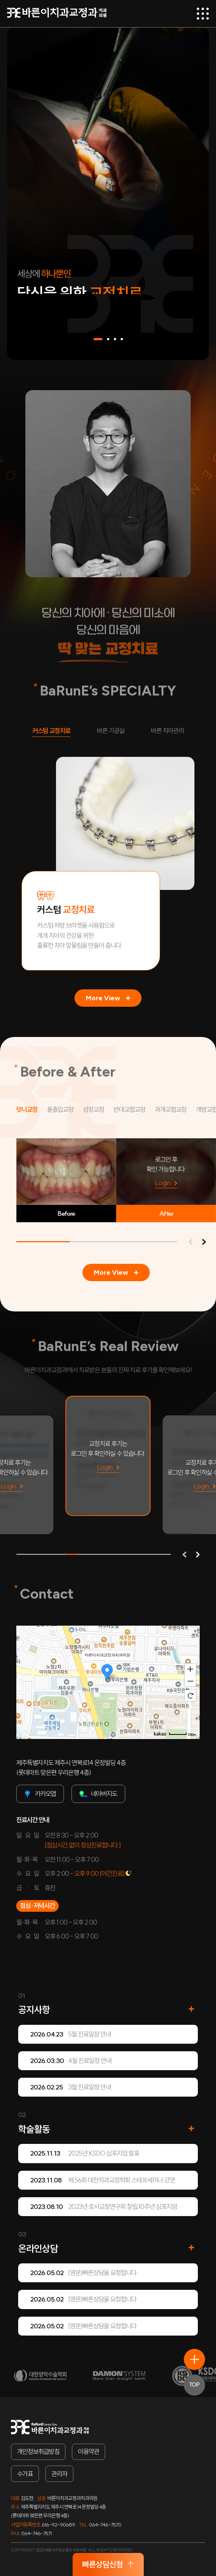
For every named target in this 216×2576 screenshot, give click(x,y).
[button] (98, 339)
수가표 (25, 2474)
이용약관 (88, 2451)
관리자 (59, 2474)
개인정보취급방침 (38, 2451)
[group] (108, 1456)
